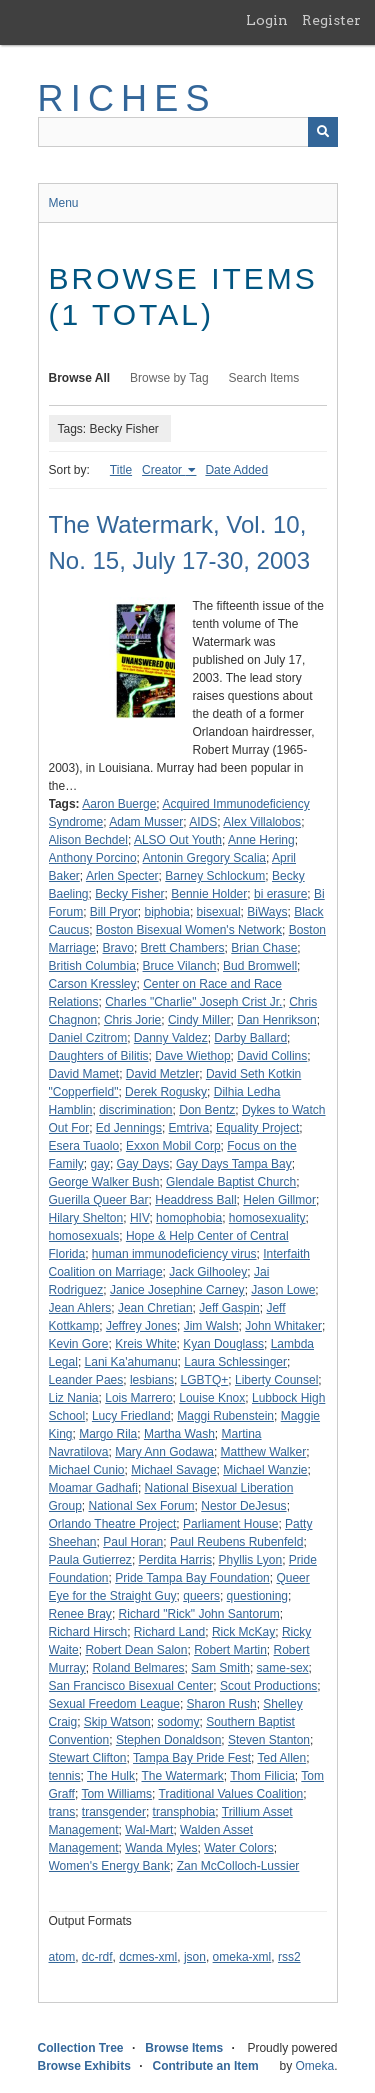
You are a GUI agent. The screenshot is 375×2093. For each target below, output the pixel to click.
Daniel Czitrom (88, 1038)
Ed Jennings (129, 1128)
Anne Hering (261, 840)
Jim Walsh (211, 1326)
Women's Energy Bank (109, 1866)
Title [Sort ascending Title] (121, 470)
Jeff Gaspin (229, 1308)
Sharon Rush (222, 1704)
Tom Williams (116, 1794)
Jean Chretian (155, 1308)
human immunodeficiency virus (174, 1254)
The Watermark (182, 1776)
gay (100, 1164)
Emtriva (189, 1128)
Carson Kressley (93, 984)
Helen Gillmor (279, 1200)
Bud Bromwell (260, 966)
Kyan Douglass (223, 1344)
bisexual (219, 912)
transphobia (184, 1812)
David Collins (272, 1056)
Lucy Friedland (131, 1416)
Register (331, 20)
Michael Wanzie (265, 1470)
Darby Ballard (250, 1038)
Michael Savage (173, 1470)
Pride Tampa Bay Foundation (192, 1578)
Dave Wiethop (192, 1056)
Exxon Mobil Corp (173, 1146)
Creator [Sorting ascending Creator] (163, 470)
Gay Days (143, 1164)
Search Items (264, 378)
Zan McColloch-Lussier (238, 1866)
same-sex (283, 1668)
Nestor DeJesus (243, 1506)
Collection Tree (81, 2048)
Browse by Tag (169, 378)
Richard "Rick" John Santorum (199, 1614)
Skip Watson (117, 1722)
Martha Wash (179, 1434)
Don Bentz (207, 1110)
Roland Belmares (139, 1668)
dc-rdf (97, 1957)
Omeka (314, 2066)
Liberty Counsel (276, 1380)
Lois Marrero (138, 1398)
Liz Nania (74, 1398)
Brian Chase (264, 948)
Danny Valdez (171, 1038)
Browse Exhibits (84, 2066)
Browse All (80, 378)
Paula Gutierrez (90, 1560)
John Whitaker (283, 1326)
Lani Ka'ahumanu (131, 1362)
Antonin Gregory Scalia (204, 858)
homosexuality (267, 1218)
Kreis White (145, 1344)
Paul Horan (133, 1542)
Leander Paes (86, 1380)
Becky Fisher (129, 894)
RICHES (127, 98)
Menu (64, 203)
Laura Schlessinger (235, 1362)
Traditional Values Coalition (231, 1794)
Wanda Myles (161, 1848)
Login (267, 20)
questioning (257, 1596)
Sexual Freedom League (114, 1704)
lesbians (152, 1380)
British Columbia (92, 966)
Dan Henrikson (276, 1020)
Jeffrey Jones (141, 1326)
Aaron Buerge (119, 804)
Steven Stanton (269, 1740)
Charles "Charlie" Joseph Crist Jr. (193, 1002)
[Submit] (323, 132)
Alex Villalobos (262, 822)
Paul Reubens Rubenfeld (236, 1542)
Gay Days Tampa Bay (234, 1164)
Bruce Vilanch (180, 966)
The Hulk (111, 1776)
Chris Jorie (132, 1020)
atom (62, 1957)
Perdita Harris (175, 1560)
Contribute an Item (206, 2066)
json (195, 1957)
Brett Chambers (183, 948)
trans (62, 1812)
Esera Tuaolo (84, 1146)
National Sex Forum (142, 1506)
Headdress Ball (195, 1200)
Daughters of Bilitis (99, 1056)
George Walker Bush (104, 1182)
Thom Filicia (262, 1776)
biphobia (167, 912)
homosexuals (84, 1236)
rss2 (289, 1957)
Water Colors (239, 1848)
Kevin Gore (79, 1344)
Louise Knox (212, 1398)
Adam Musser (146, 822)
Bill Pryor (114, 912)
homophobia (189, 1218)
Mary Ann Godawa (164, 1452)
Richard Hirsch (88, 1632)
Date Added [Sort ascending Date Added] (236, 470)
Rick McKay (243, 1632)
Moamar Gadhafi (93, 1488)
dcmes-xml (148, 1957)
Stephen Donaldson (168, 1740)
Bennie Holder (209, 894)
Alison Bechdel (88, 840)
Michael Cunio (87, 1470)
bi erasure (280, 894)
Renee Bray (80, 1614)
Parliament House (230, 1524)
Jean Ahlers (80, 1308)
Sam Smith (220, 1668)
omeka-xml (242, 1957)
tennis (65, 1776)
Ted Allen (282, 1758)
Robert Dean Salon (136, 1650)
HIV (140, 1218)
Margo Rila (108, 1434)
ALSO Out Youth (178, 840)
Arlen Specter (122, 876)
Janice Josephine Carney (177, 1290)
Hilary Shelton (86, 1218)
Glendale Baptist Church (231, 1182)
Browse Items (184, 2048)
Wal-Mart (149, 1830)
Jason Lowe (283, 1290)
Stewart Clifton (88, 1758)
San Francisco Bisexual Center (131, 1686)
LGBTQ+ (205, 1380)
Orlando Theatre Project (113, 1524)
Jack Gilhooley (208, 1272)
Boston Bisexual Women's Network (189, 930)
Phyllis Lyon (251, 1560)
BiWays (267, 912)
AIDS (203, 822)
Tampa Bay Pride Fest (192, 1758)
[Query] (188, 132)
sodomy (178, 1722)
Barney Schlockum (215, 876)
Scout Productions (268, 1686)
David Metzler (162, 1074)
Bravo (118, 948)
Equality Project (257, 1128)
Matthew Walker (264, 1452)
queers (201, 1596)
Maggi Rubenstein (225, 1416)
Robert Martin (230, 1650)
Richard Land (169, 1632)
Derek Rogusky (166, 1092)
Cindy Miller (199, 1020)
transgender (114, 1812)
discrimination (135, 1110)
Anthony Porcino (93, 858)
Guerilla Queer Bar (99, 1200)
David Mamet (84, 1074)
